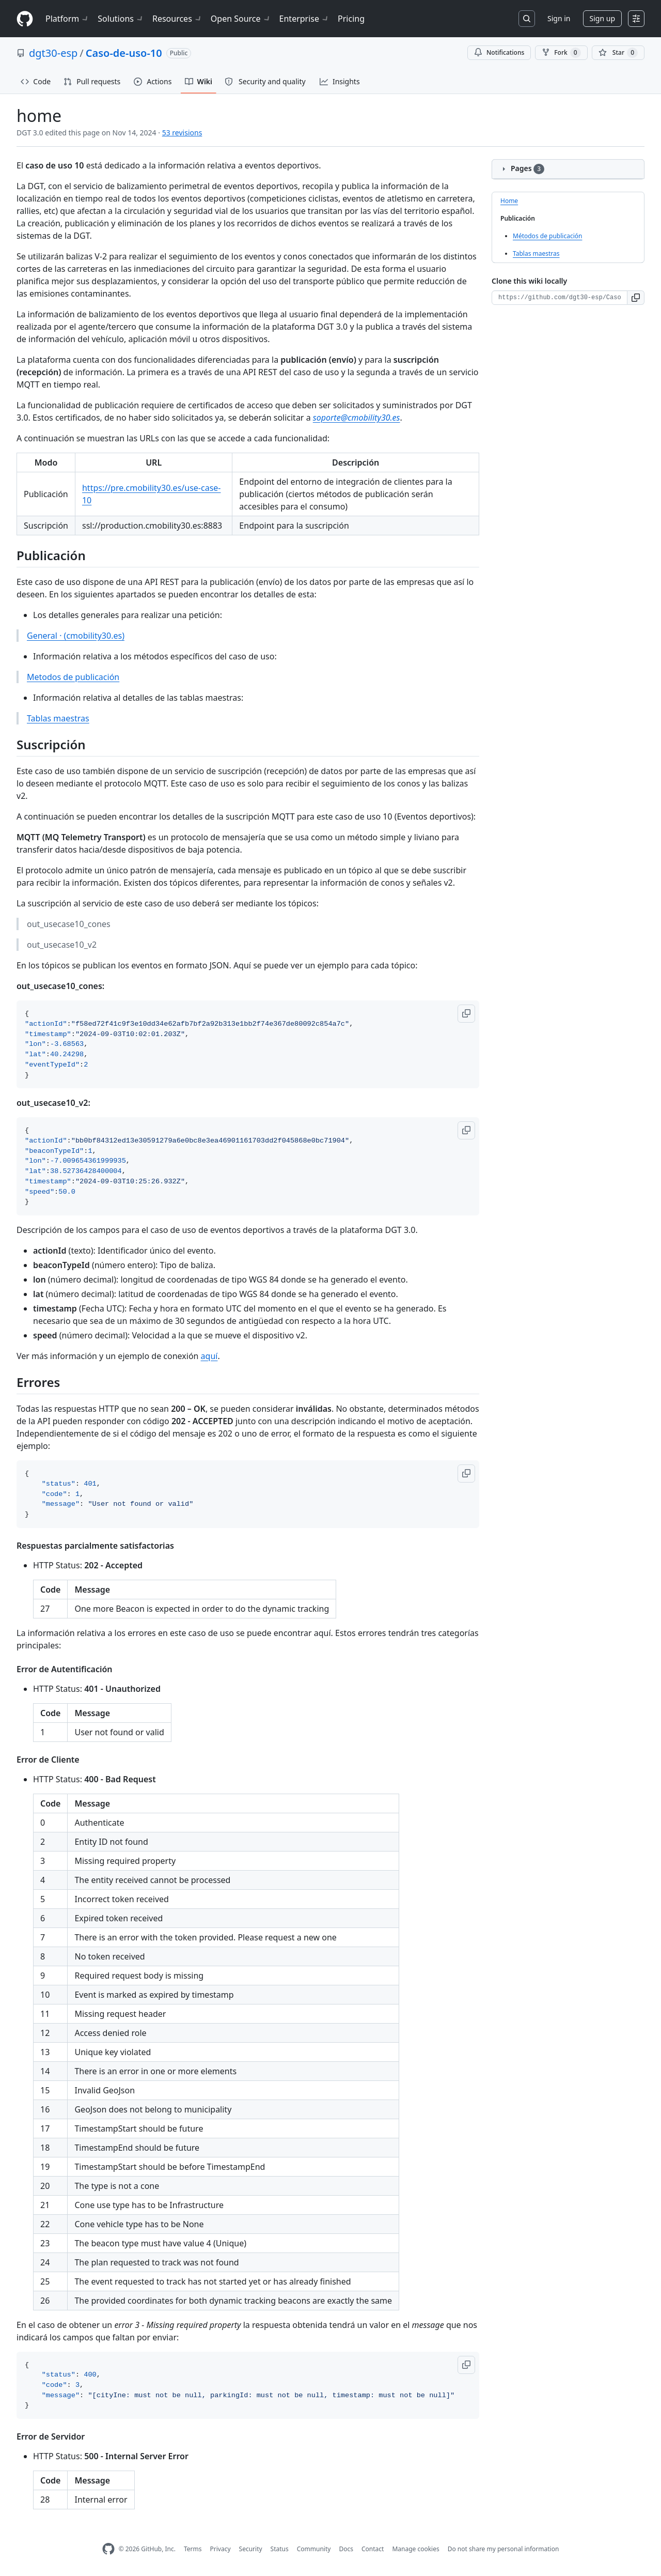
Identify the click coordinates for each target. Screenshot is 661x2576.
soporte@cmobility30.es (356, 417)
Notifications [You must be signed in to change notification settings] (499, 52)
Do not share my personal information (503, 2548)
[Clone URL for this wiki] (559, 297)
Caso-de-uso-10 (124, 53)
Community (314, 2548)
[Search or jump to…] (526, 18)
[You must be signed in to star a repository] (618, 52)
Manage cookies (415, 2548)
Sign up (602, 18)
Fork (561, 53)
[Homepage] (25, 18)
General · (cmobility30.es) (75, 635)
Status (280, 2548)
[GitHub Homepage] (108, 2548)
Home (509, 200)
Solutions (121, 18)
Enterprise (304, 18)
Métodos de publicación (547, 236)
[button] (466, 1014)
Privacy (220, 2548)
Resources (177, 18)
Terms (193, 2548)
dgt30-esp (53, 53)
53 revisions (182, 132)
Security (250, 2548)
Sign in (558, 18)
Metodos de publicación (73, 677)
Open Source (241, 18)
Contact (372, 2548)
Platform (67, 18)
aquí (209, 1356)
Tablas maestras (58, 718)
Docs (346, 2548)
